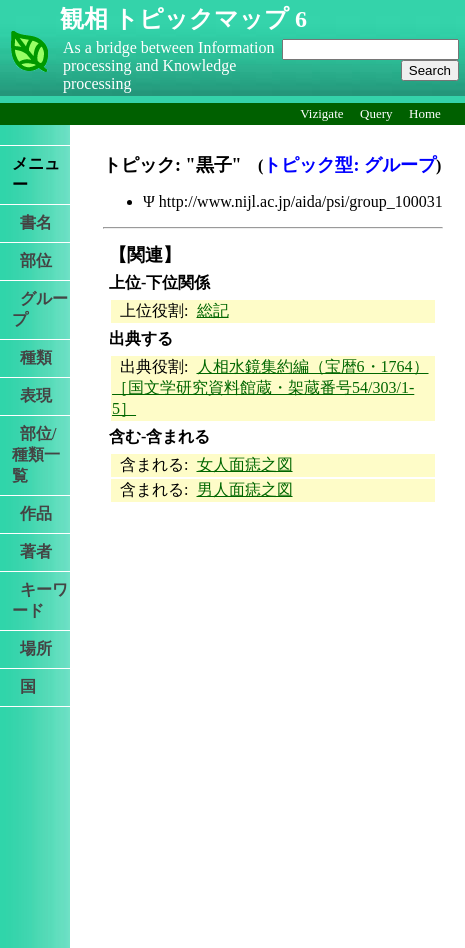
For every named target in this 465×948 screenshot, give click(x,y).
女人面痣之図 (245, 464)
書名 (32, 222)
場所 (32, 648)
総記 (213, 310)
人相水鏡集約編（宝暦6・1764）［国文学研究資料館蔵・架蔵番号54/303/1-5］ (270, 387)
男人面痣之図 (245, 489)
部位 (32, 260)
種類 (32, 357)
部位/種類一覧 (36, 454)
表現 (32, 395)
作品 (32, 513)
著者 (32, 551)
